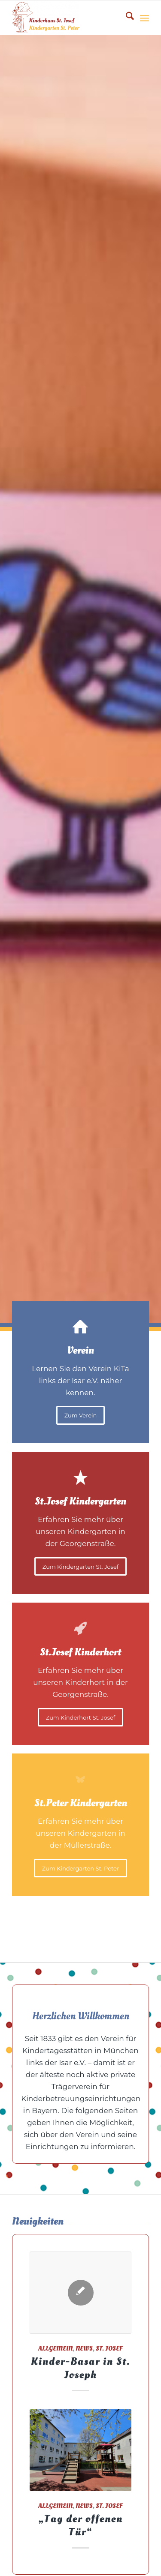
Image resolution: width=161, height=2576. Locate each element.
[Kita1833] (67, 17)
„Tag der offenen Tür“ (80, 2525)
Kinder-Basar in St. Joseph (81, 2368)
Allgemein (55, 2348)
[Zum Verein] (80, 1415)
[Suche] (125, 17)
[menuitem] (125, 17)
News (84, 2348)
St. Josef (109, 2348)
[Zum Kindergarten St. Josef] (80, 1566)
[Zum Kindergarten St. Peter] (80, 1868)
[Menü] (144, 17)
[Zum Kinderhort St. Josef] (80, 1717)
